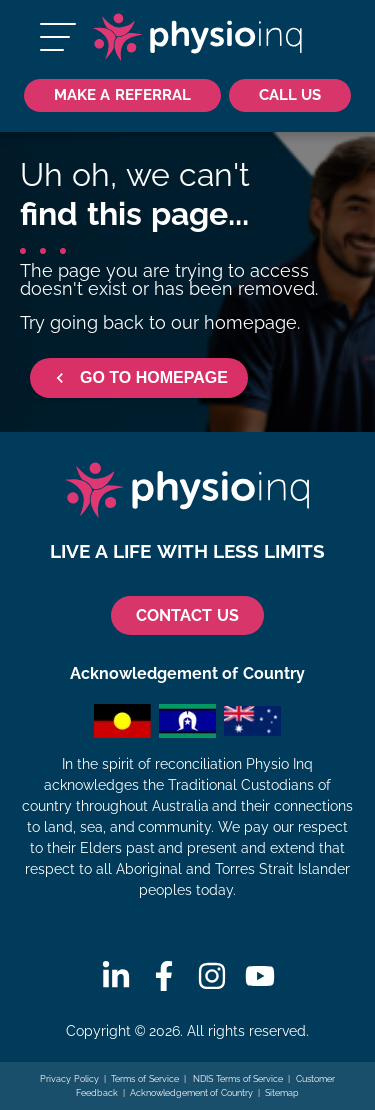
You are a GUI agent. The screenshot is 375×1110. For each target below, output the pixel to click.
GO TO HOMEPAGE (139, 378)
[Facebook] (164, 976)
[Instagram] (212, 976)
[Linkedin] (116, 976)
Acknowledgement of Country (191, 1093)
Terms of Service (144, 1079)
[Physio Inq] (197, 37)
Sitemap (282, 1093)
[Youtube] (260, 976)
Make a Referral (122, 94)
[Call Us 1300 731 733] (290, 95)
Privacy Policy (69, 1079)
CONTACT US (187, 615)
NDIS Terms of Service (237, 1079)
